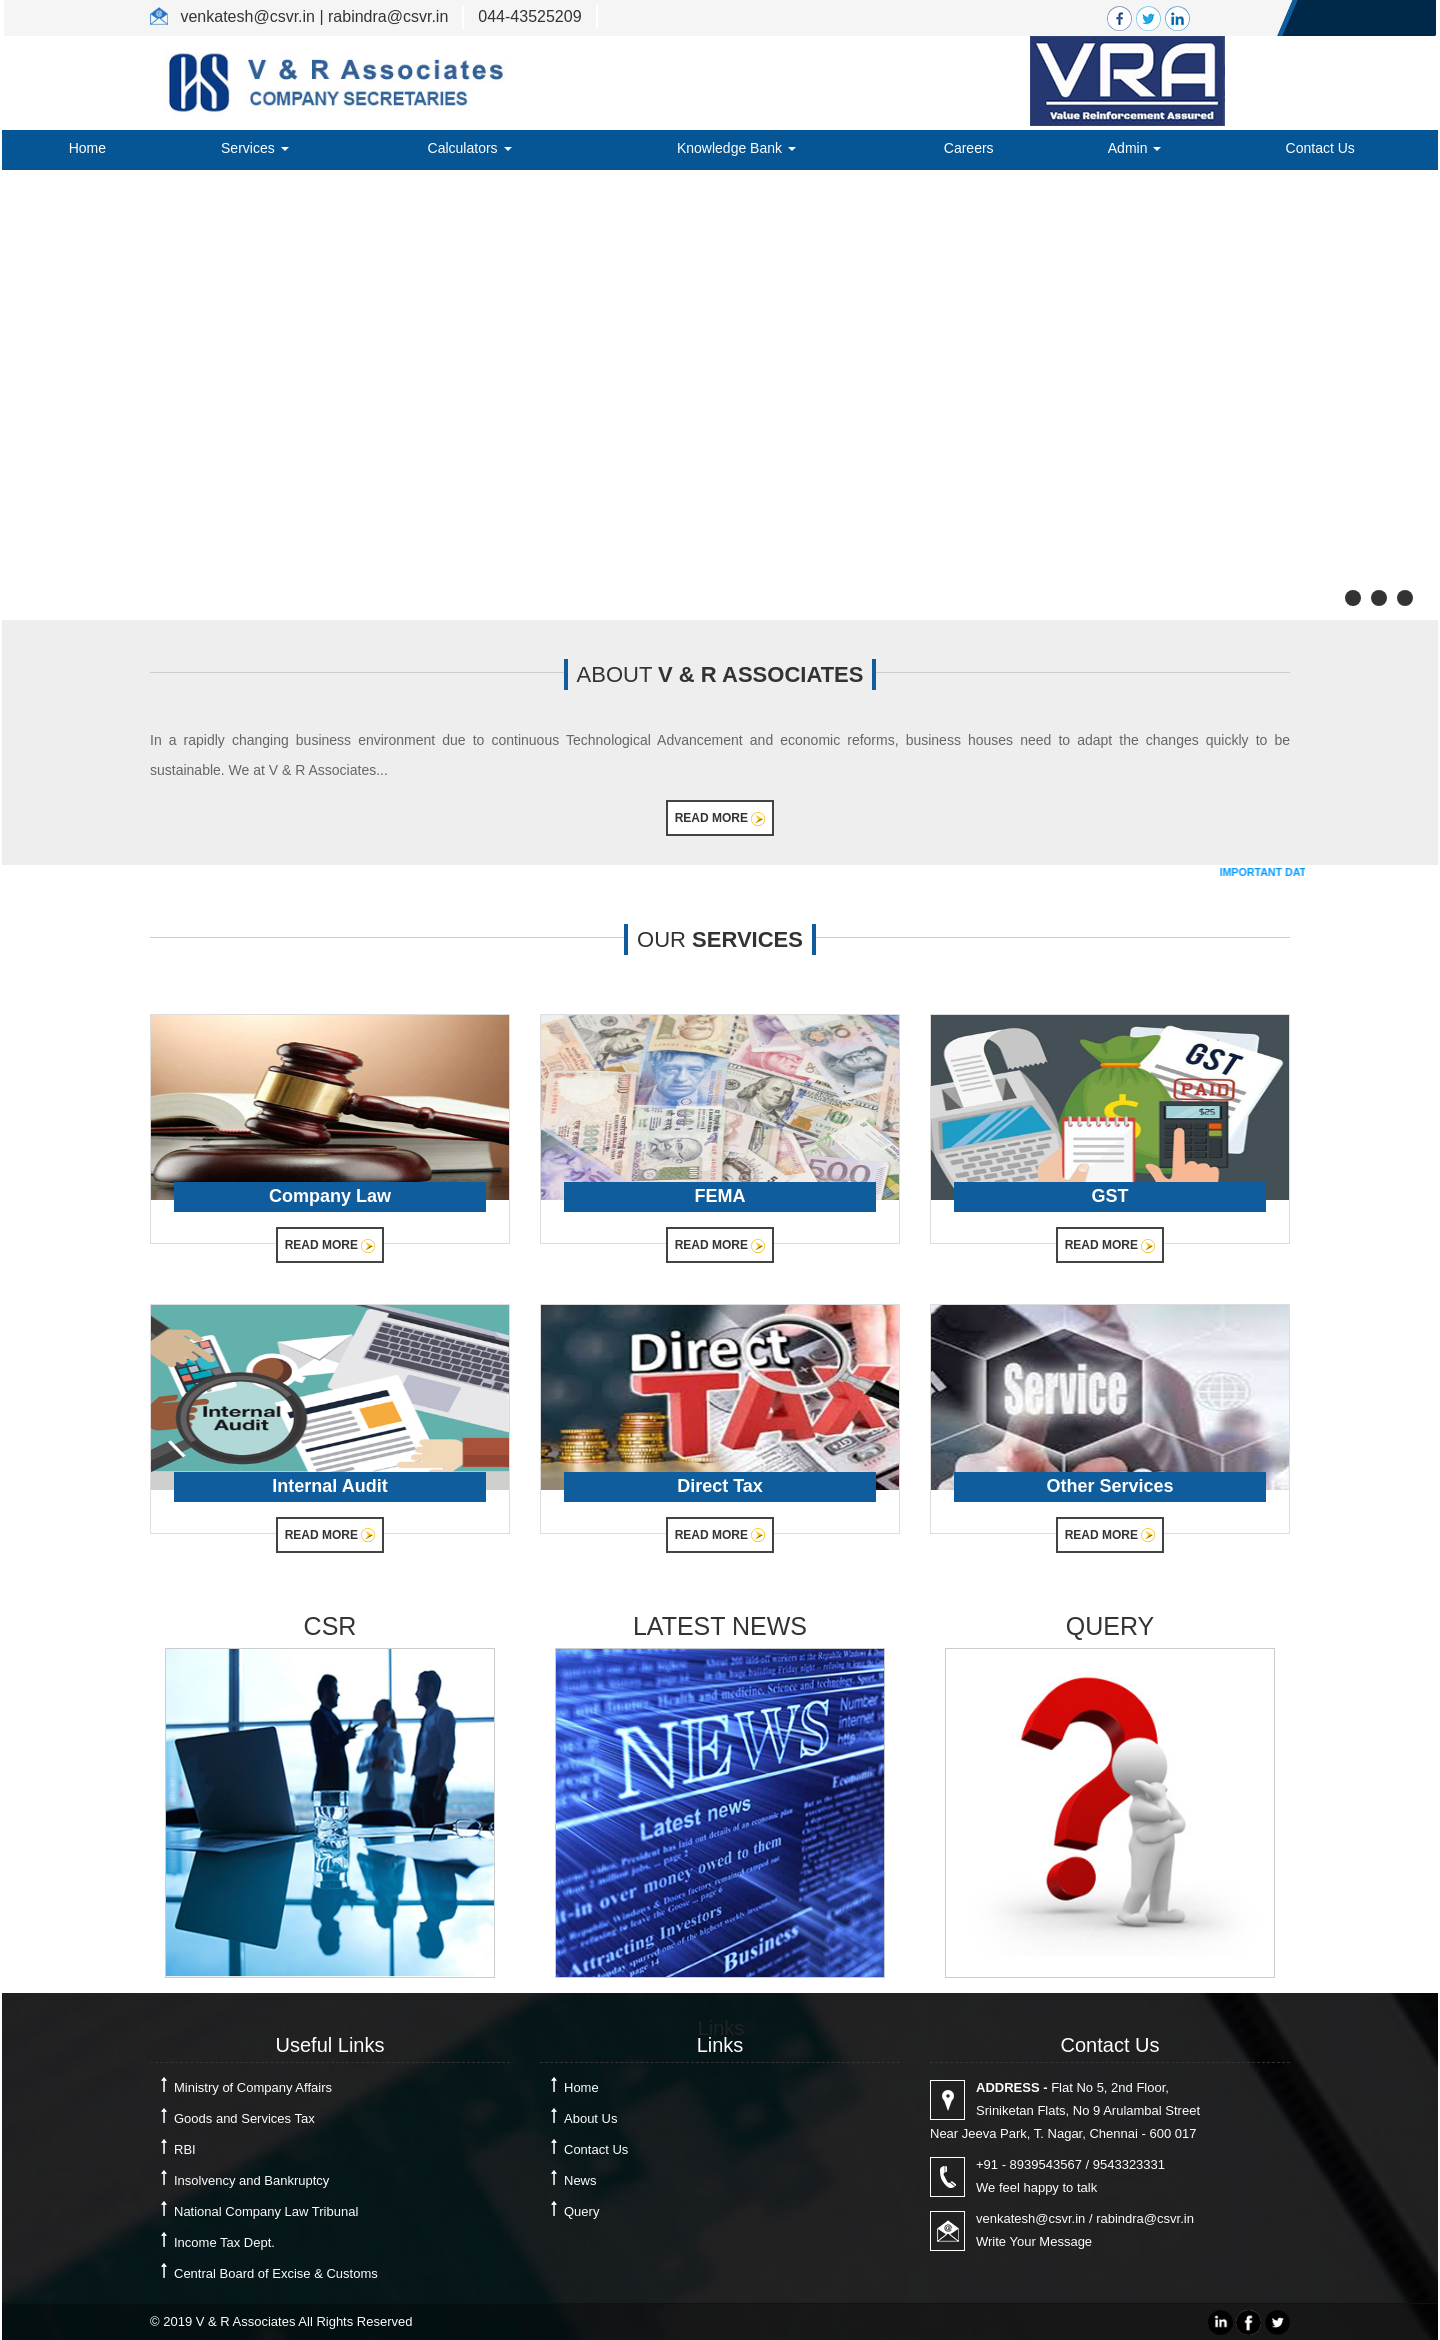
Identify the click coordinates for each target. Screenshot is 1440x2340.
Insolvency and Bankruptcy (251, 2180)
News (580, 2180)
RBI (185, 2149)
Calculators (470, 148)
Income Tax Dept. (224, 2242)
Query (581, 2211)
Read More (720, 818)
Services (255, 148)
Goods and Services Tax (244, 2118)
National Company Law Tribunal (266, 2211)
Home (87, 148)
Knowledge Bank (736, 148)
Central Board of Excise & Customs (276, 2273)
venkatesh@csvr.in (1030, 2218)
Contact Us (1320, 148)
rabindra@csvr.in (1145, 2218)
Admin (1135, 148)
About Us (590, 2118)
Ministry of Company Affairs (253, 2087)
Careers (969, 148)
